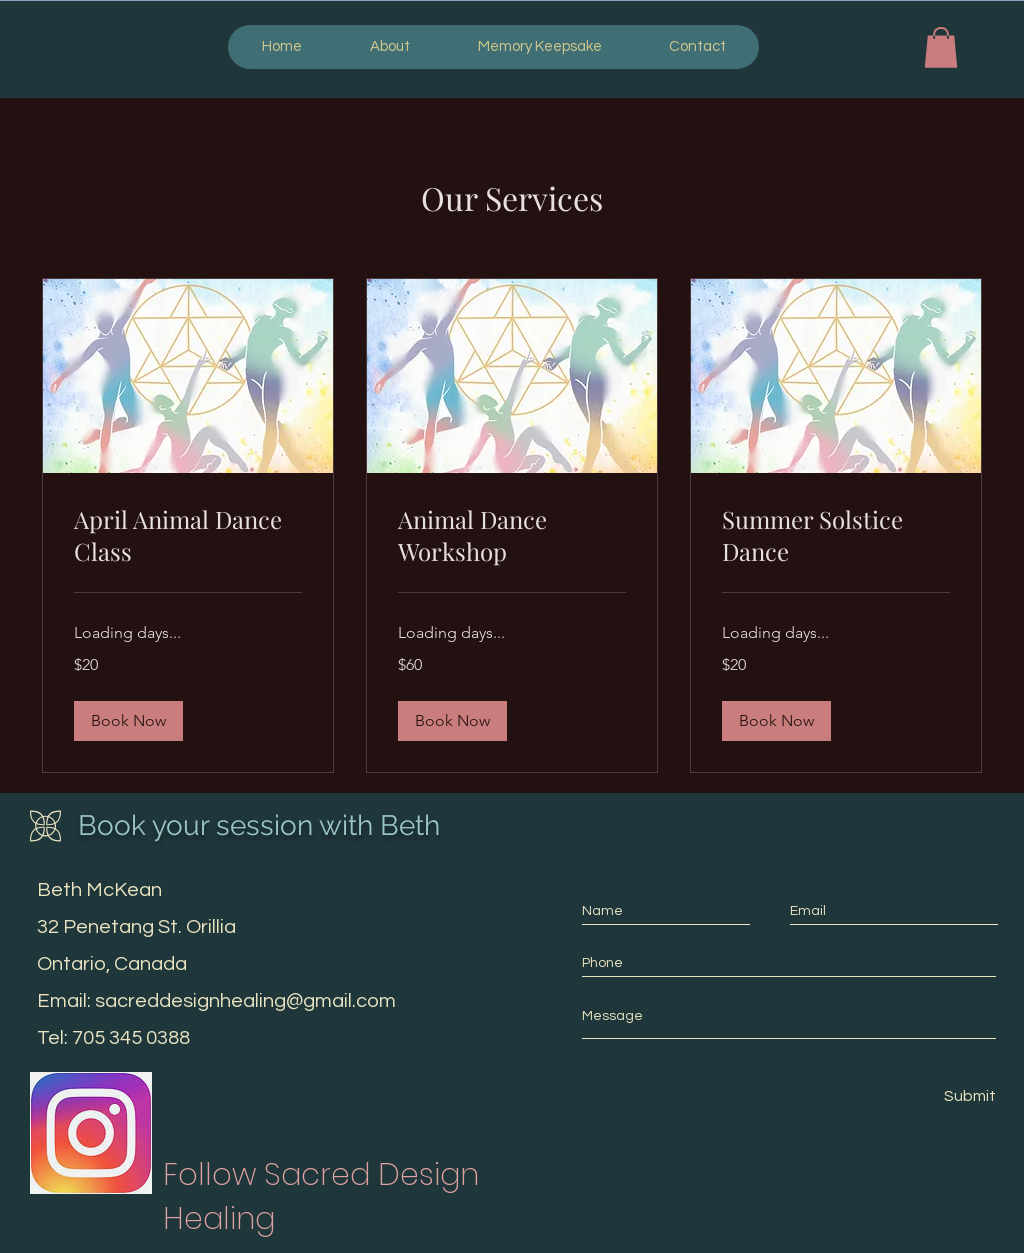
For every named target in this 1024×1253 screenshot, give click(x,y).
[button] (941, 47)
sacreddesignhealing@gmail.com (245, 1001)
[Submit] (969, 1096)
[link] (188, 536)
